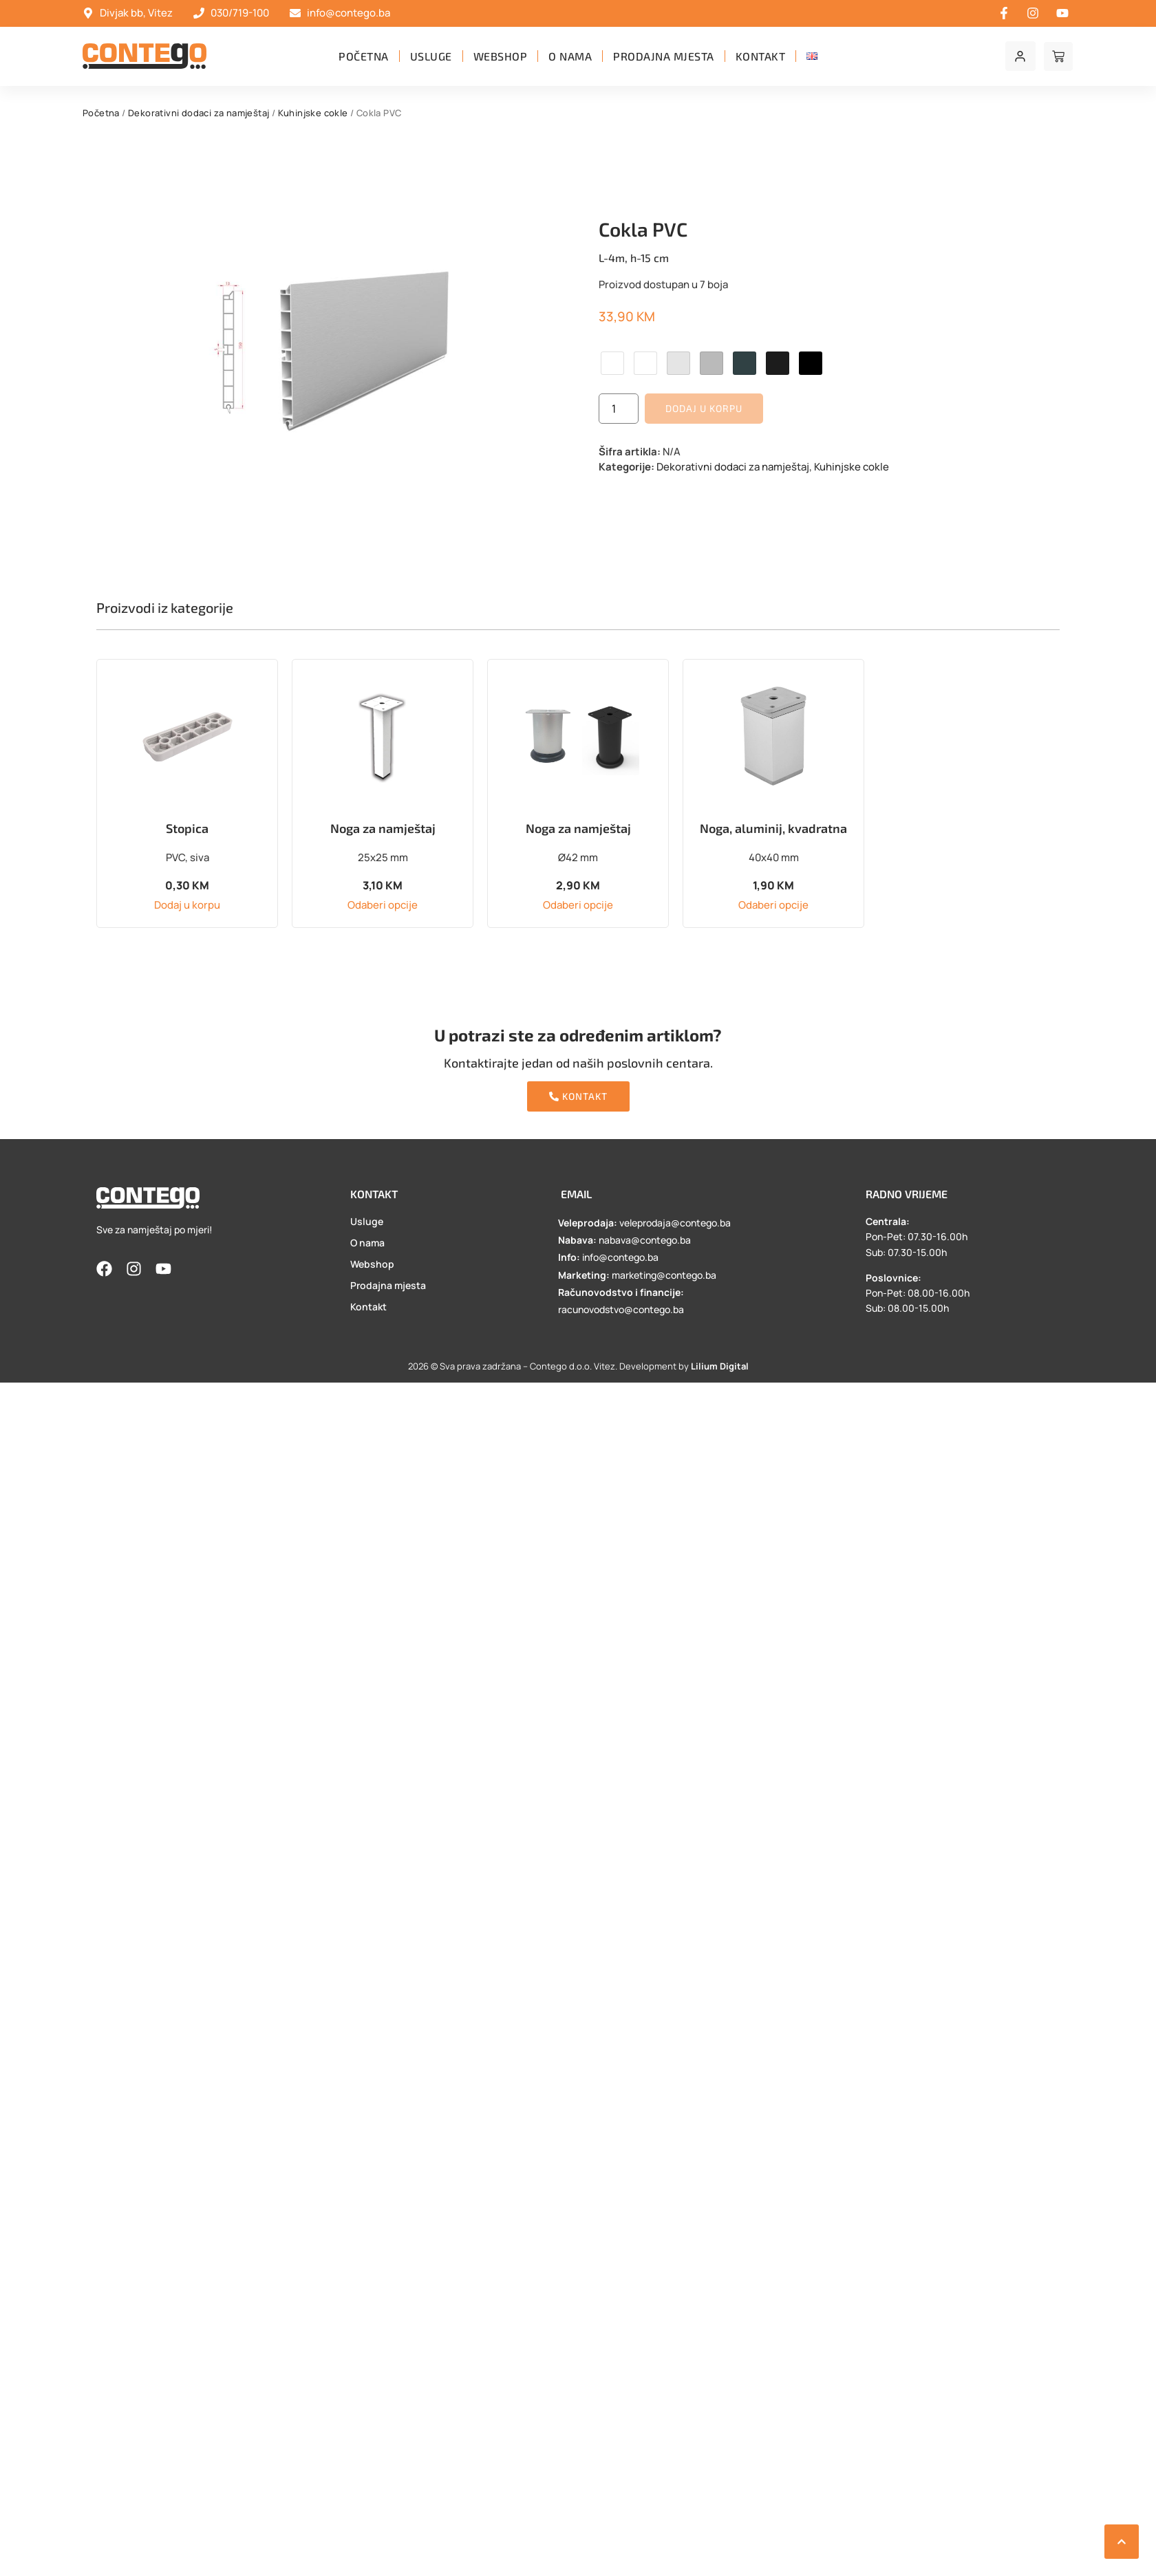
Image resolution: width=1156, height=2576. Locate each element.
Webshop (500, 56)
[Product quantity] (619, 408)
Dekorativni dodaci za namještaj (198, 113)
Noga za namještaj (383, 828)
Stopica (187, 828)
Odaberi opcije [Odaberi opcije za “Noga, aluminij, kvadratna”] (773, 905)
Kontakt (761, 56)
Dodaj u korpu (703, 408)
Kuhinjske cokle (313, 113)
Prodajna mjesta (663, 56)
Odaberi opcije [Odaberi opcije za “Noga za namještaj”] (382, 905)
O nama (570, 56)
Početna (364, 56)
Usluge (431, 56)
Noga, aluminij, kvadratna (773, 828)
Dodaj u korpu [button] (187, 905)
